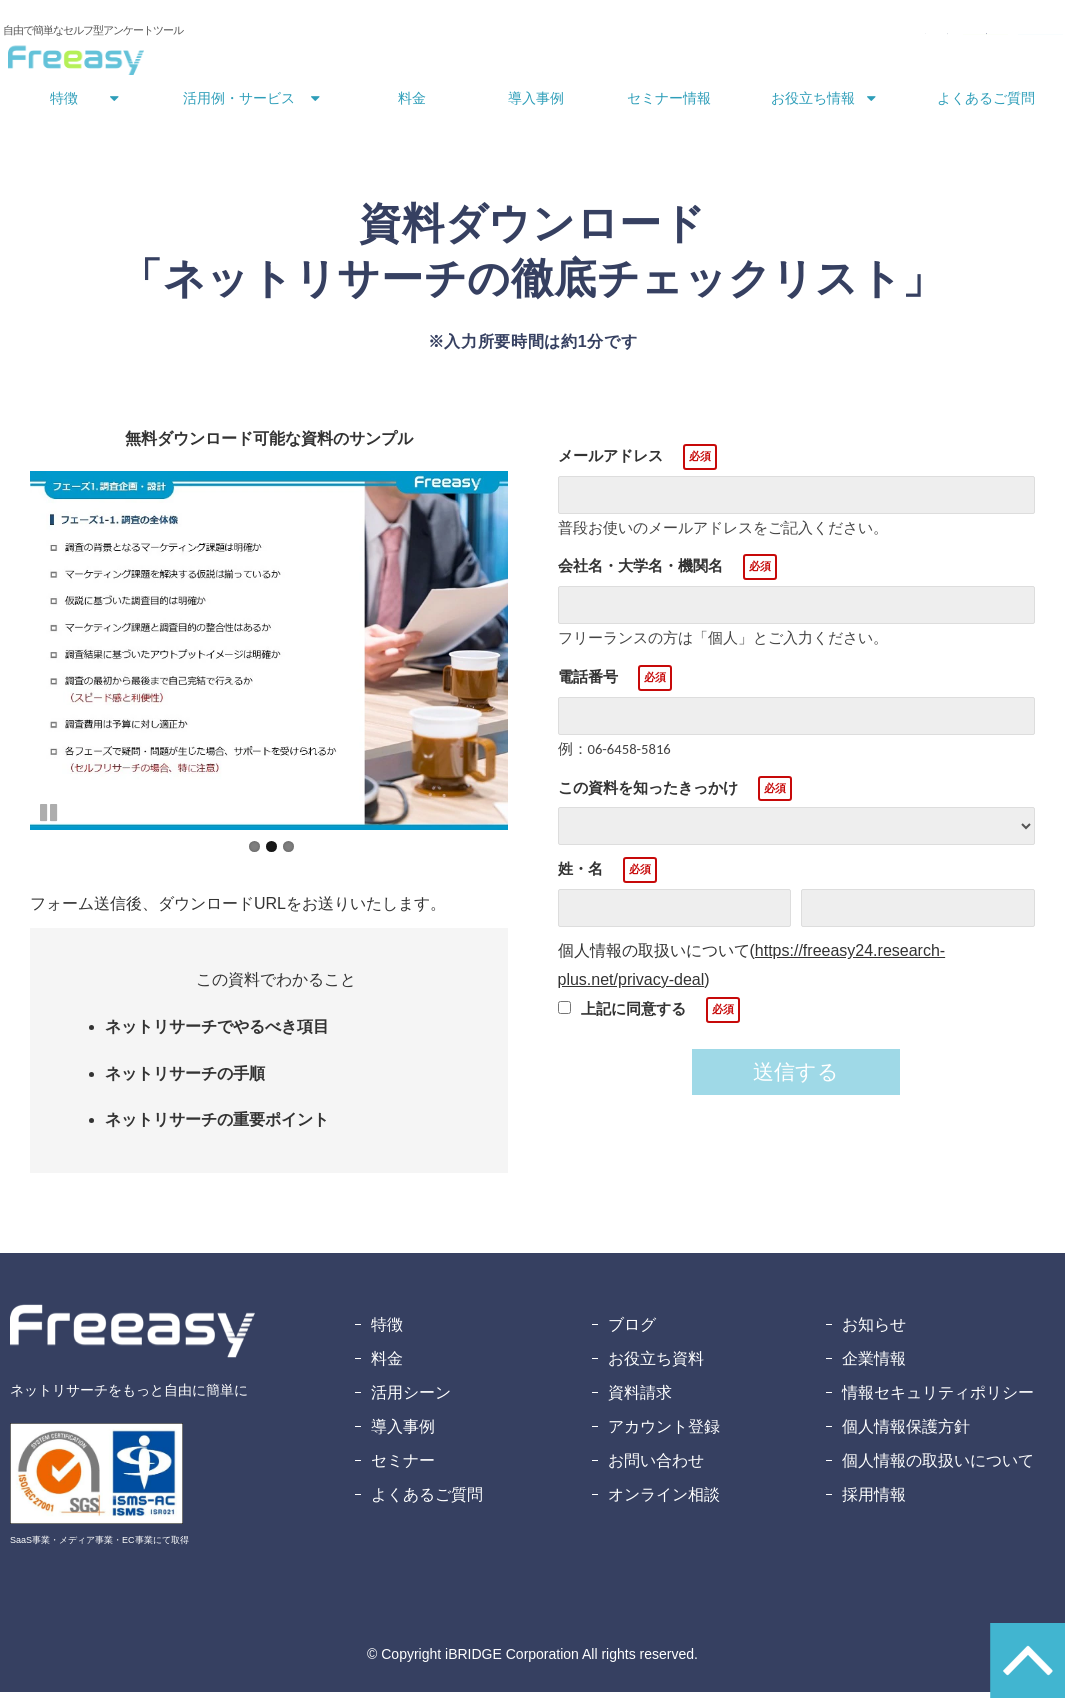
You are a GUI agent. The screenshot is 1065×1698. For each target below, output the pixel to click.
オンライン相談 (664, 1500)
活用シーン (411, 1398)
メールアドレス (610, 461)
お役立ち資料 (656, 1364)
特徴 (64, 104)
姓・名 (580, 874)
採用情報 (874, 1500)
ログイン (601, 38)
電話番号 (588, 682)
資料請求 (640, 1398)
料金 (412, 104)
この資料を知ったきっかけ (648, 793)
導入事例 (536, 104)
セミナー (403, 1466)
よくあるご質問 (986, 104)
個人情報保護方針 (906, 1432)
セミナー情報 (669, 104)
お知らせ (874, 1330)
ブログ (632, 1330)
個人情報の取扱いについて (938, 1466)
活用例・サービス (239, 104)
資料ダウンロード (823, 38)
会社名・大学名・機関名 (640, 571)
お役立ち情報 (813, 104)
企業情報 (874, 1364)
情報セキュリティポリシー (938, 1398)
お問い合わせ (693, 38)
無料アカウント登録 (984, 38)
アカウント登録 (664, 1432)
